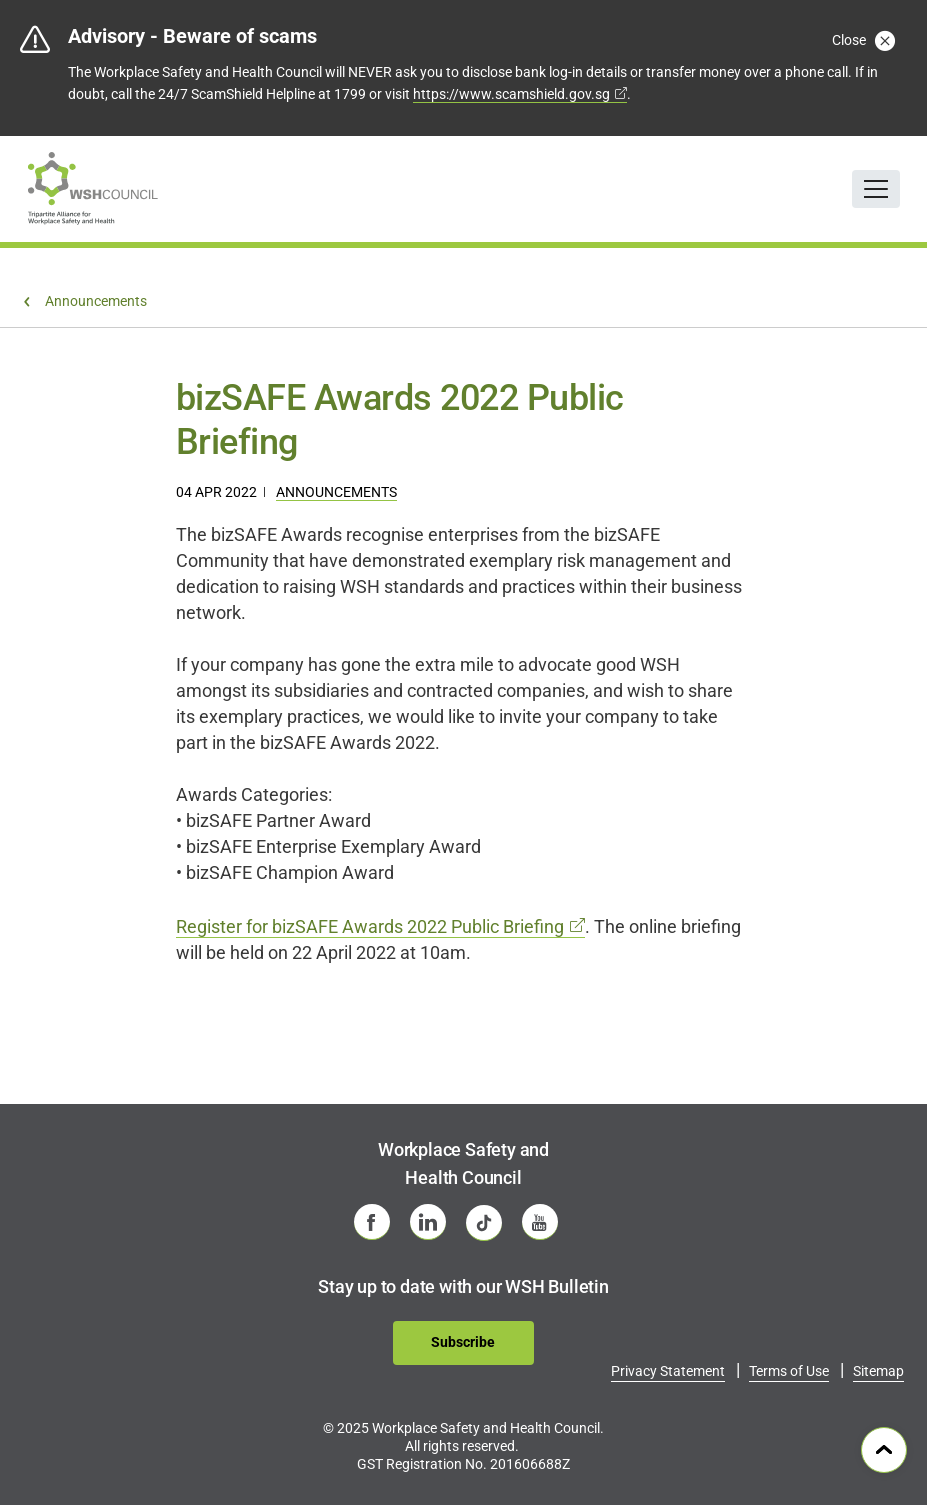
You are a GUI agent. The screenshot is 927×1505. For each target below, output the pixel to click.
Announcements (336, 492)
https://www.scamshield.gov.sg (511, 94)
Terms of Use (789, 1371)
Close (861, 39)
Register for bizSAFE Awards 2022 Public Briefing (370, 926)
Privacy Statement (668, 1371)
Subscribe (463, 1342)
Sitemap (878, 1371)
